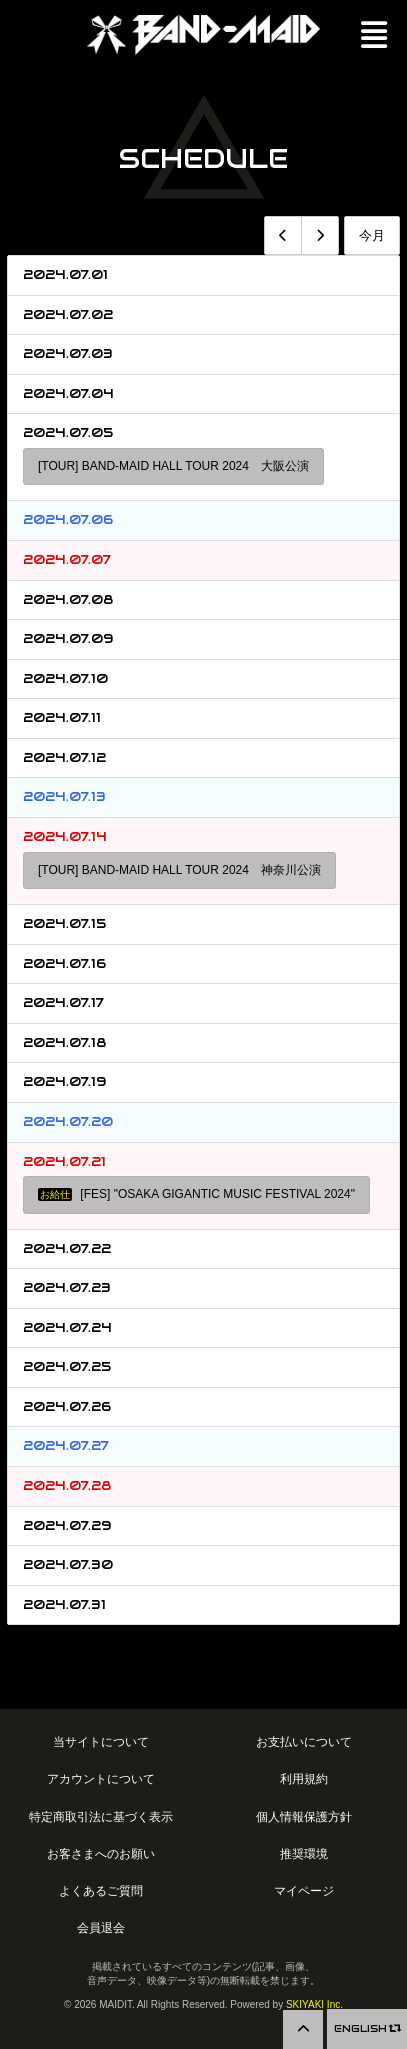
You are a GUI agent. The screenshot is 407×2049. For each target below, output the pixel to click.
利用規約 (304, 1778)
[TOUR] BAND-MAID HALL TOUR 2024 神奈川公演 (179, 870)
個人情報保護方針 (304, 1816)
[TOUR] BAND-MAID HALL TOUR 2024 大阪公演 (173, 466)
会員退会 (101, 1927)
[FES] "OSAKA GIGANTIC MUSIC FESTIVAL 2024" (196, 1194)
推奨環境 (304, 1853)
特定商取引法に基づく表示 (101, 1816)
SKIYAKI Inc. (314, 2004)
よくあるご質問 (101, 1890)
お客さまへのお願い (101, 1853)
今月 (372, 235)
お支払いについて (304, 1741)
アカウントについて (101, 1778)
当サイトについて (101, 1741)
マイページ (304, 1890)
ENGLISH (367, 2028)
